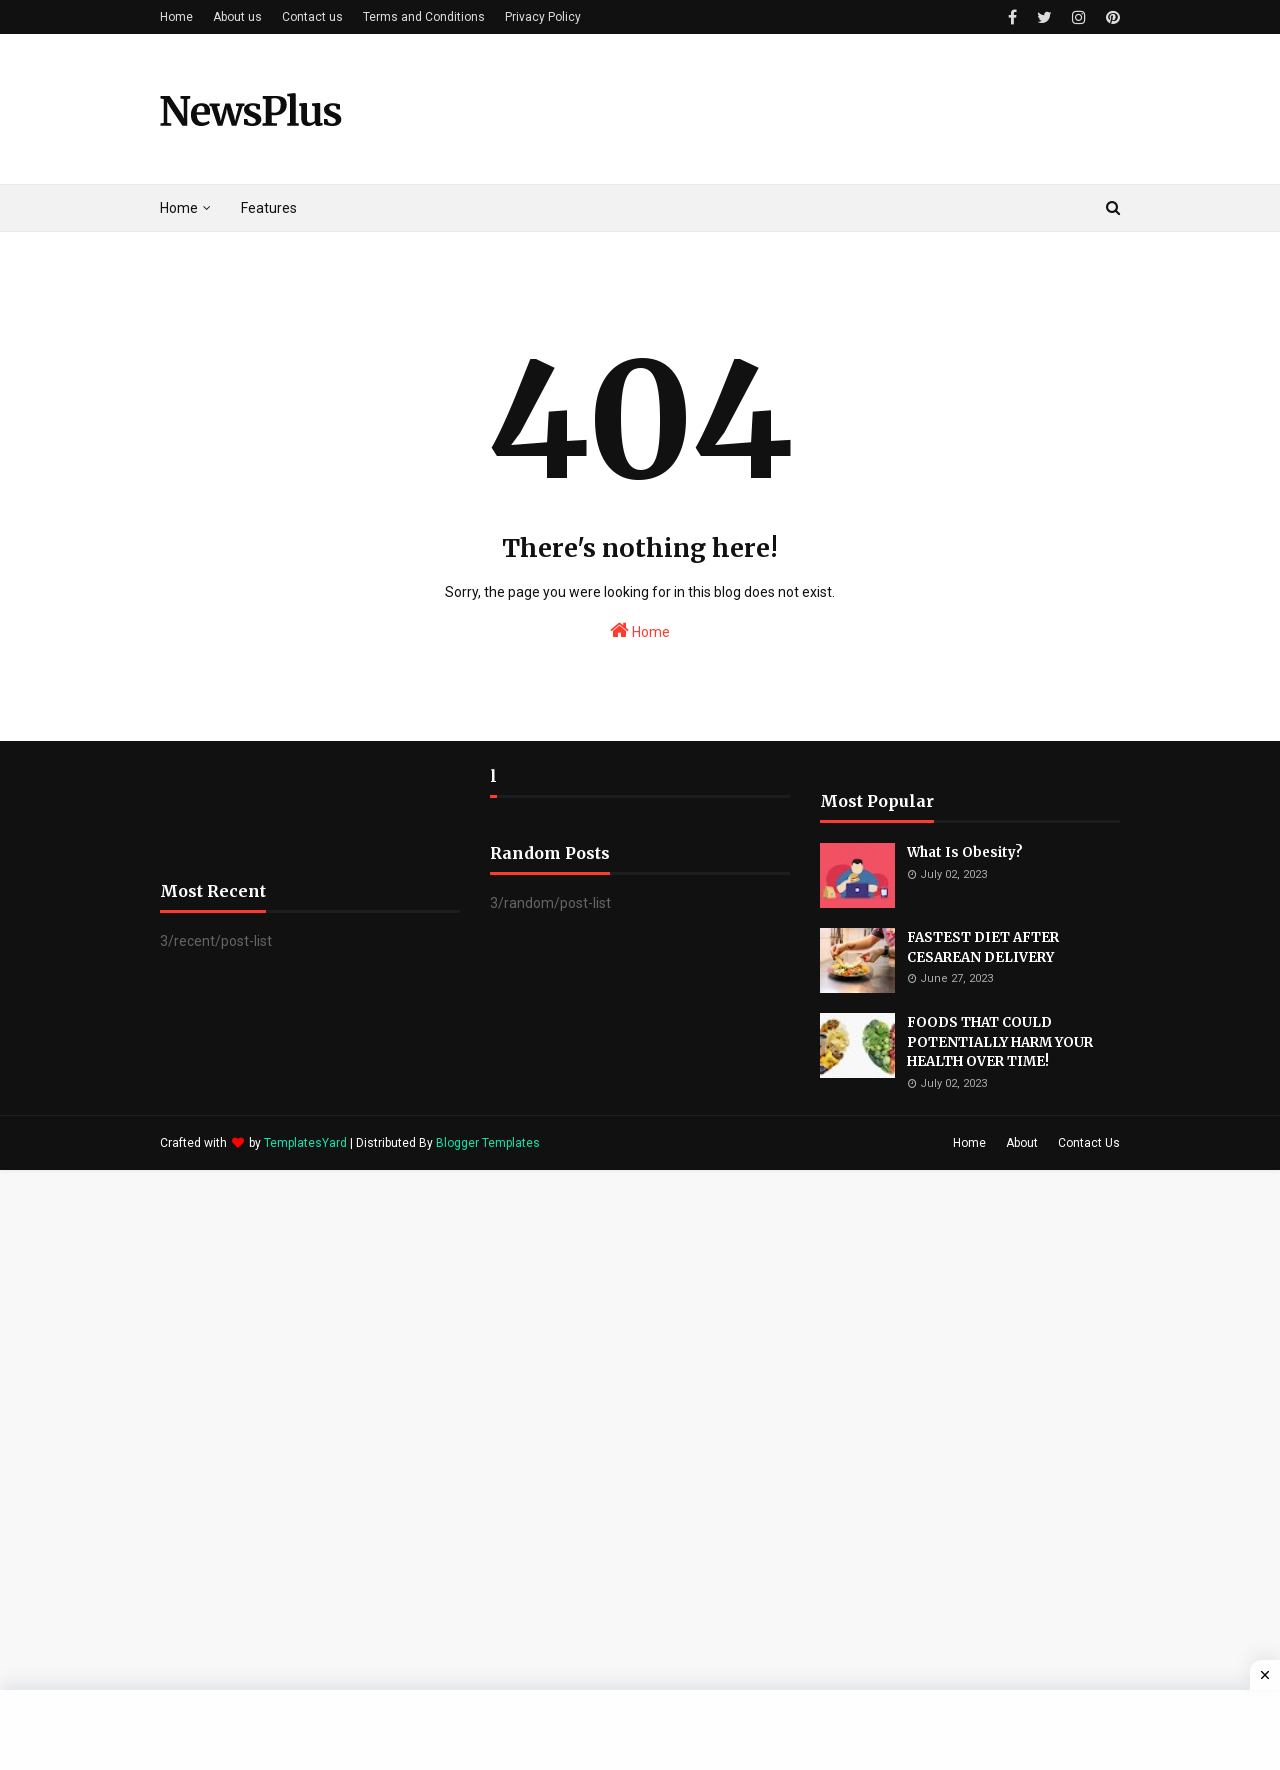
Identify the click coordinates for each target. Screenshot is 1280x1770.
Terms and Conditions (424, 17)
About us (237, 17)
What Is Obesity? (965, 852)
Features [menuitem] (269, 208)
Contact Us (1089, 1143)
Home (176, 17)
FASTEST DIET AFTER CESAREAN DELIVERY (983, 947)
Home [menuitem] (179, 208)
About (1022, 1143)
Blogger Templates (488, 1143)
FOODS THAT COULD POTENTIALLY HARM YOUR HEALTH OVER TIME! (1000, 1042)
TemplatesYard (305, 1143)
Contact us (312, 17)
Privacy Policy (543, 17)
